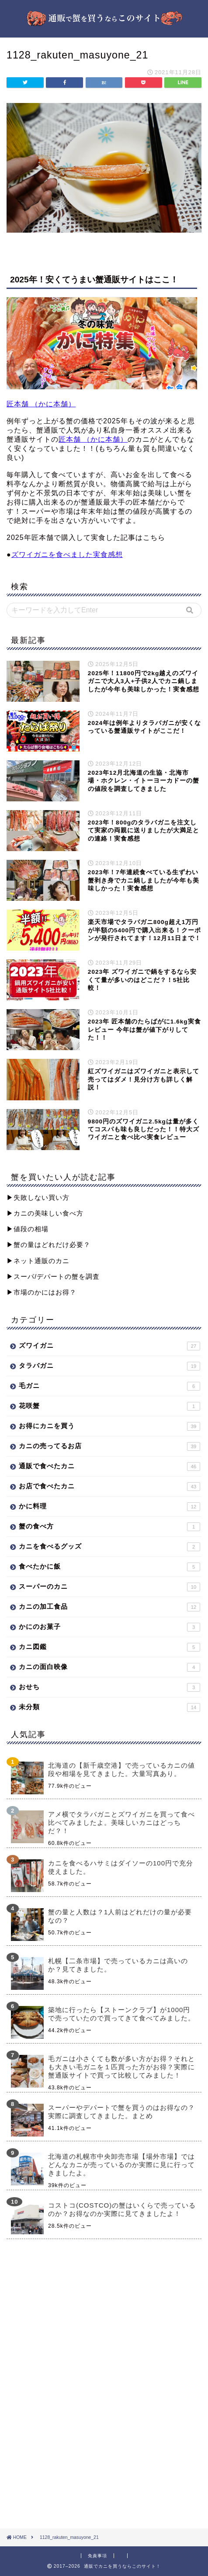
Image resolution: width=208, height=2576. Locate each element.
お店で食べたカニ (109, 1486)
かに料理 (109, 1506)
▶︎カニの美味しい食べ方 (45, 1213)
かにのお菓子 (109, 1627)
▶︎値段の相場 (28, 1229)
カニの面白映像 (109, 1667)
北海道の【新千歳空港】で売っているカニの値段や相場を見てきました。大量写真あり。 (121, 1769)
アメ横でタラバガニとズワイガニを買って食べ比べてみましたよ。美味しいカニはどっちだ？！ (121, 1822)
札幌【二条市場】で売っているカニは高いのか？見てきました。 (118, 1965)
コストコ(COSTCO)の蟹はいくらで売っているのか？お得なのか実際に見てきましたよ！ (122, 2209)
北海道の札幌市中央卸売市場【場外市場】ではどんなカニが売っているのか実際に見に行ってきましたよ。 (121, 2165)
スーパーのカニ (109, 1587)
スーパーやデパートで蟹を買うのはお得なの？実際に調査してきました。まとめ (121, 2111)
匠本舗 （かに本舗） (41, 404)
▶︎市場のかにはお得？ (41, 1292)
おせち (109, 1687)
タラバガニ (109, 1366)
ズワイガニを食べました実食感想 (67, 554)
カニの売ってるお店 (109, 1446)
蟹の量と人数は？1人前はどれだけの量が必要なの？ (120, 1916)
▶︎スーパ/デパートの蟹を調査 (53, 1276)
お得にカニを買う (109, 1426)
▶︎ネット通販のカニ (38, 1260)
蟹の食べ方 (109, 1526)
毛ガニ (109, 1386)
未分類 (109, 1707)
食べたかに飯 (109, 1567)
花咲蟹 (109, 1406)
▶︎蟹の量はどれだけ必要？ (48, 1244)
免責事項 (97, 2555)
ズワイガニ (109, 1346)
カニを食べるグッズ (109, 1546)
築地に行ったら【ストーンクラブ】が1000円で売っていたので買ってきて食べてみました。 (121, 2014)
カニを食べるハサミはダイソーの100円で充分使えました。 (120, 1867)
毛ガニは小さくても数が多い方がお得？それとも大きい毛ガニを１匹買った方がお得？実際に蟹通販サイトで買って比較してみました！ (121, 2067)
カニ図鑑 (109, 1647)
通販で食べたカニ (109, 1466)
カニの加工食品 (109, 1607)
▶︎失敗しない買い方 (38, 1197)
